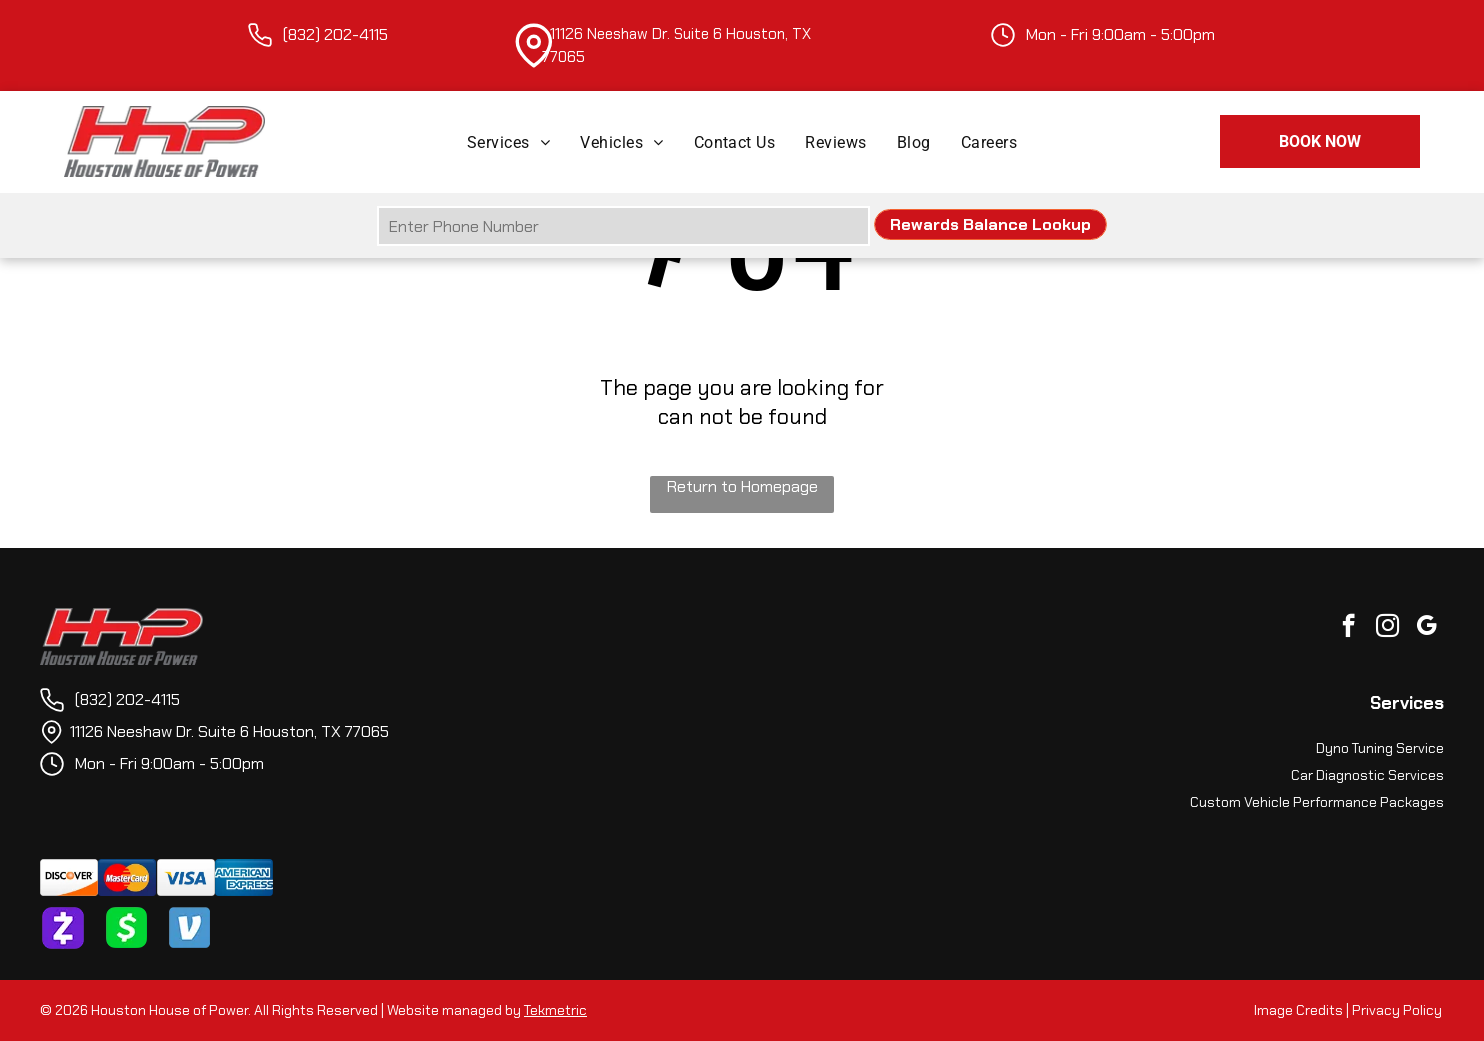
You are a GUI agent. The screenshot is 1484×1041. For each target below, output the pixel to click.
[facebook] (1348, 628)
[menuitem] (508, 141)
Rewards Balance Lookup (990, 224)
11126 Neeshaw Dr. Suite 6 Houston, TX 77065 (229, 731)
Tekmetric (555, 1010)
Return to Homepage (742, 486)
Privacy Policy (1397, 1010)
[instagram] (1387, 628)
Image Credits (1298, 1010)
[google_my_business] (1426, 628)
